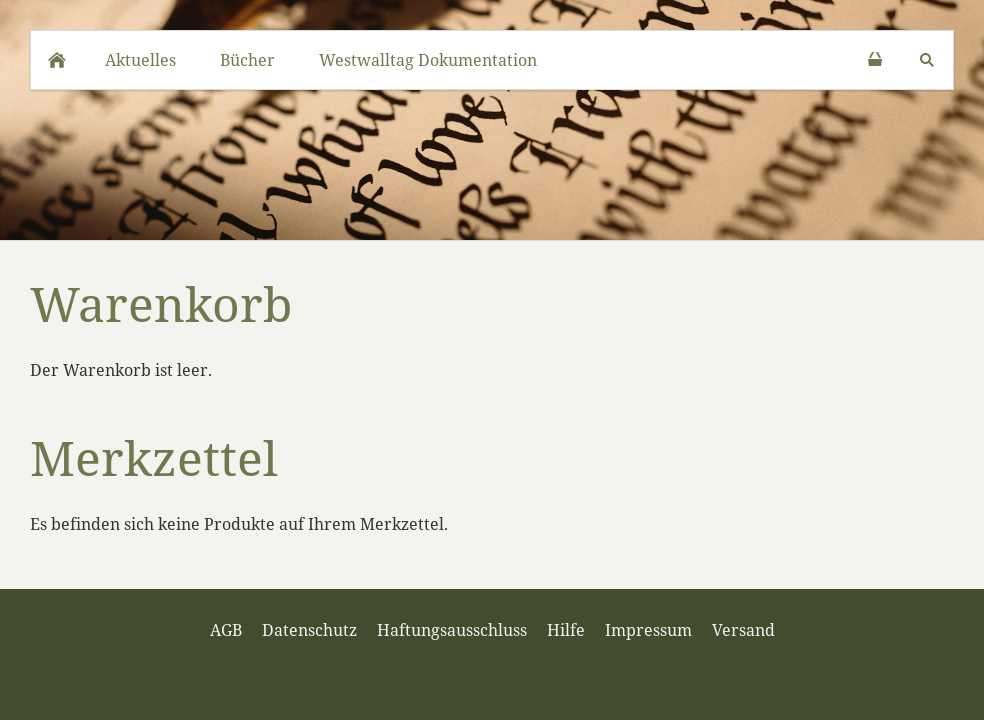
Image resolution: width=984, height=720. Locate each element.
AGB (226, 630)
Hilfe (566, 630)
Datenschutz (309, 630)
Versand (743, 630)
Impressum (648, 630)
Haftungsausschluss (452, 630)
